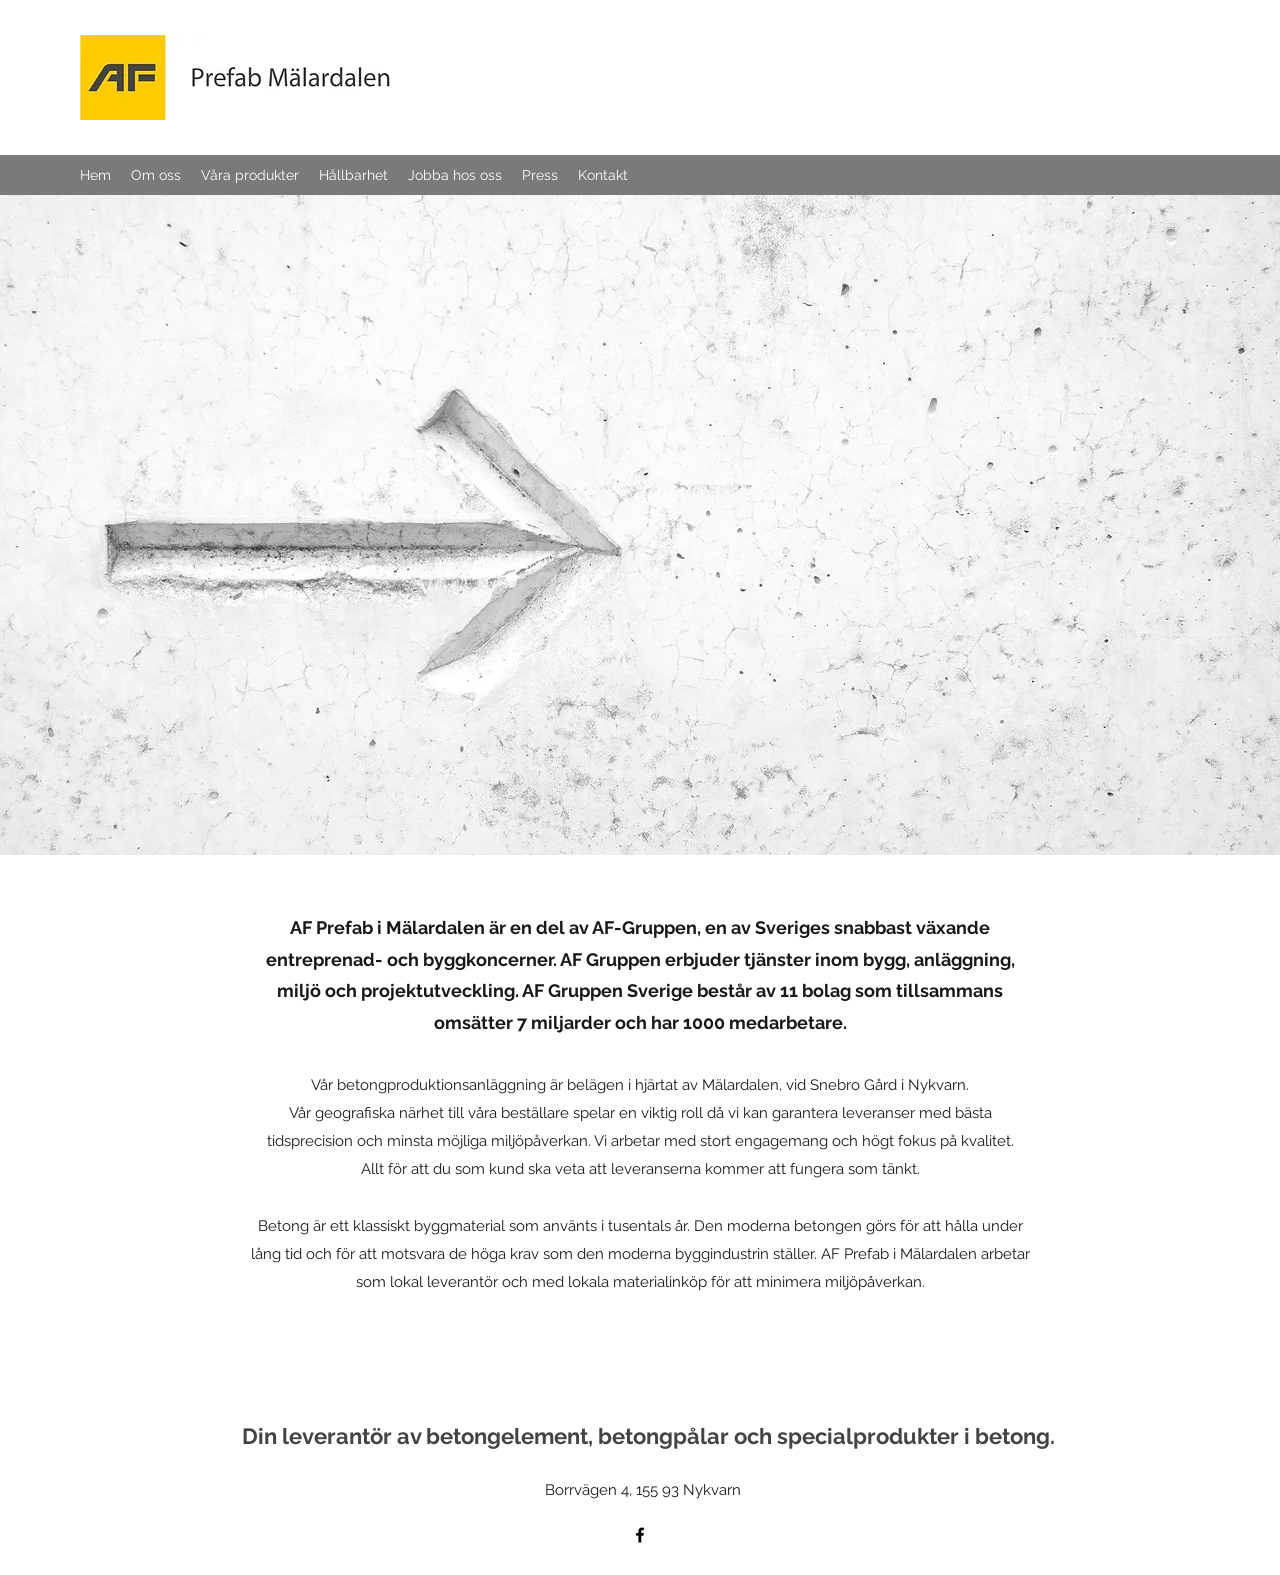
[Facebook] (640, 1535)
